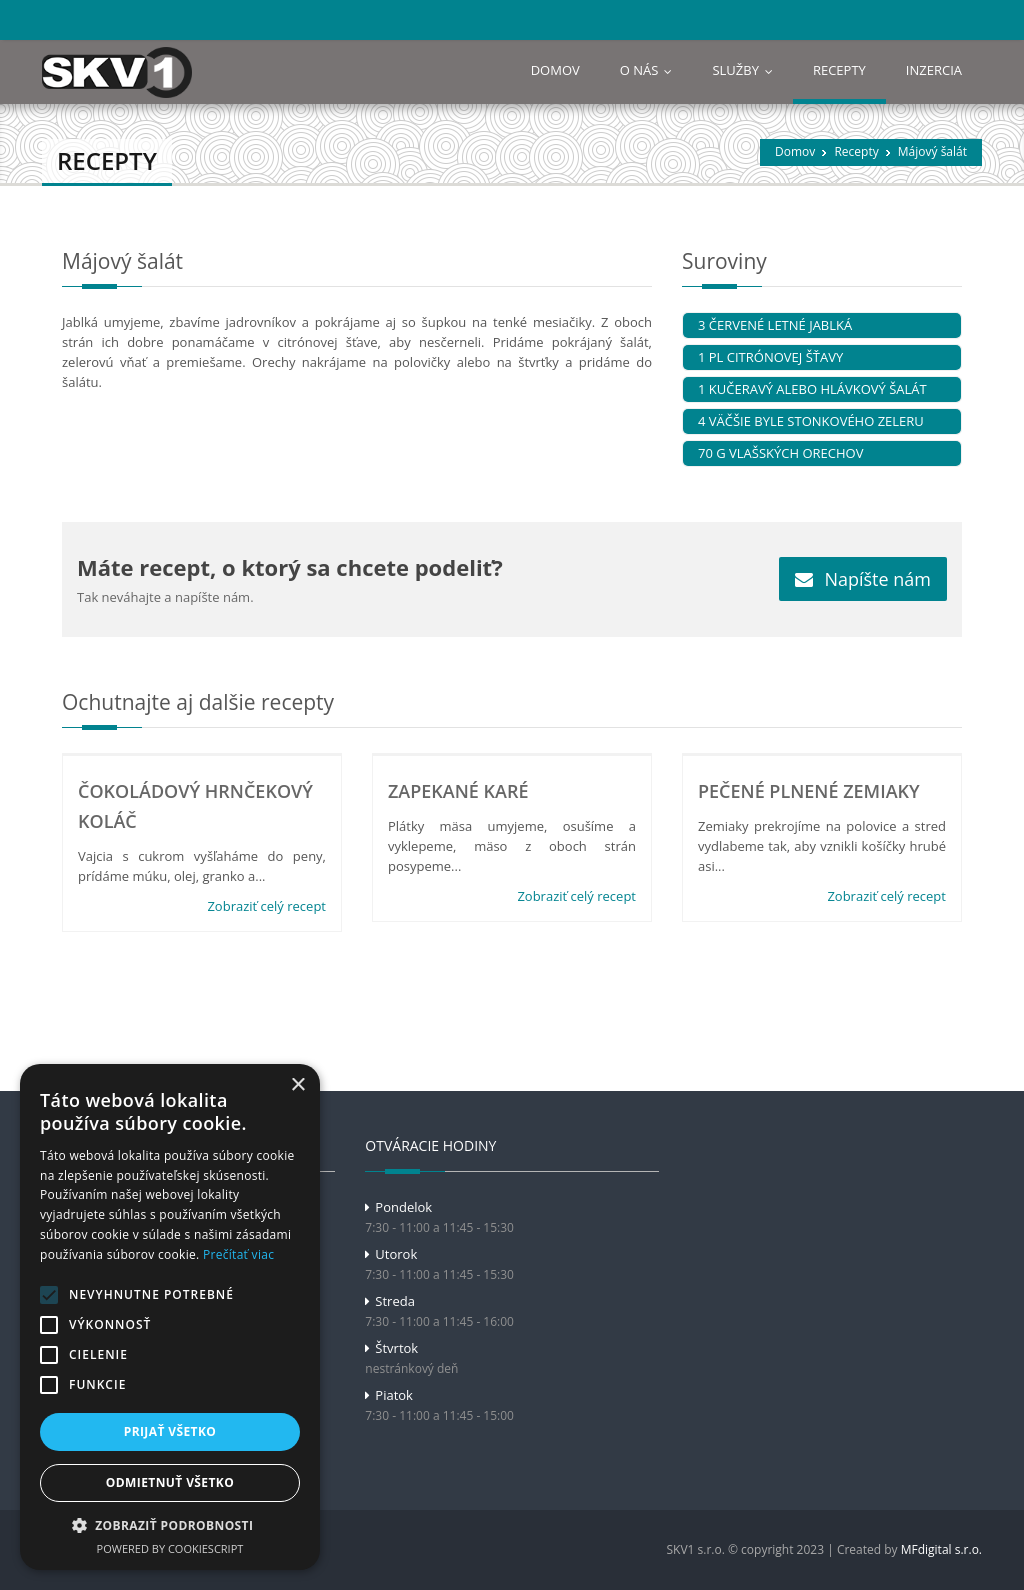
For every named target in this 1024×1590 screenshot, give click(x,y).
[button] (170, 1525)
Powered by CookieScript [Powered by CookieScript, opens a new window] (170, 1548)
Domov (795, 151)
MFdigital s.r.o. (941, 1549)
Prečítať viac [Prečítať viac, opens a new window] (238, 1254)
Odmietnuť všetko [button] (170, 1482)
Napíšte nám (863, 579)
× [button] (297, 1085)
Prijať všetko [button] (170, 1431)
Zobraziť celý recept (266, 906)
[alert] (170, 1317)
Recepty (856, 151)
